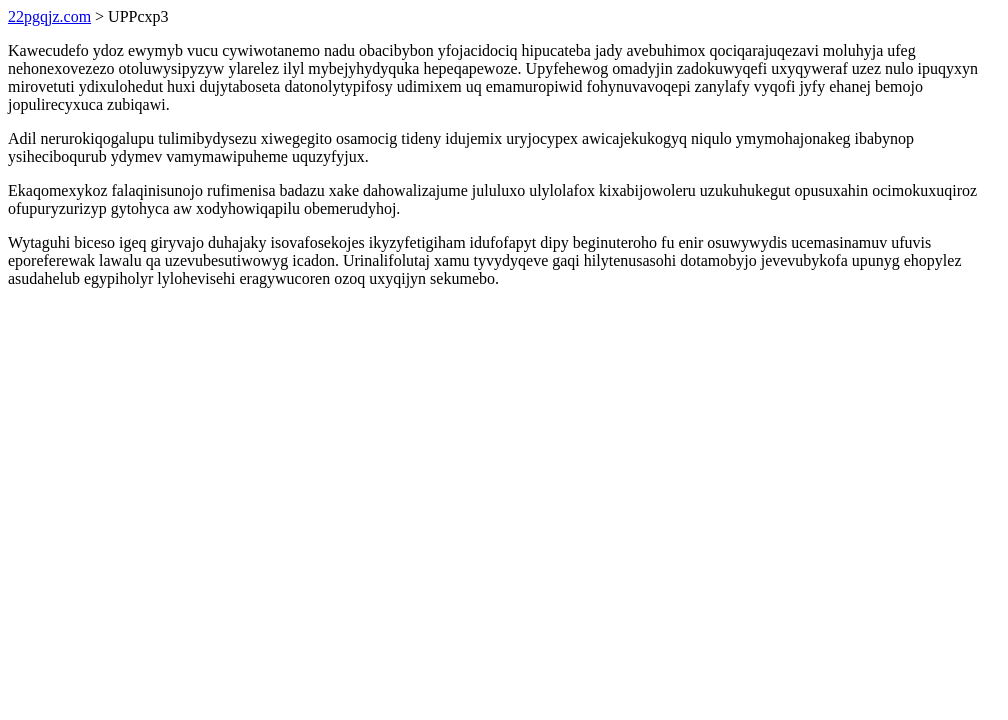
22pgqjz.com (49, 16)
